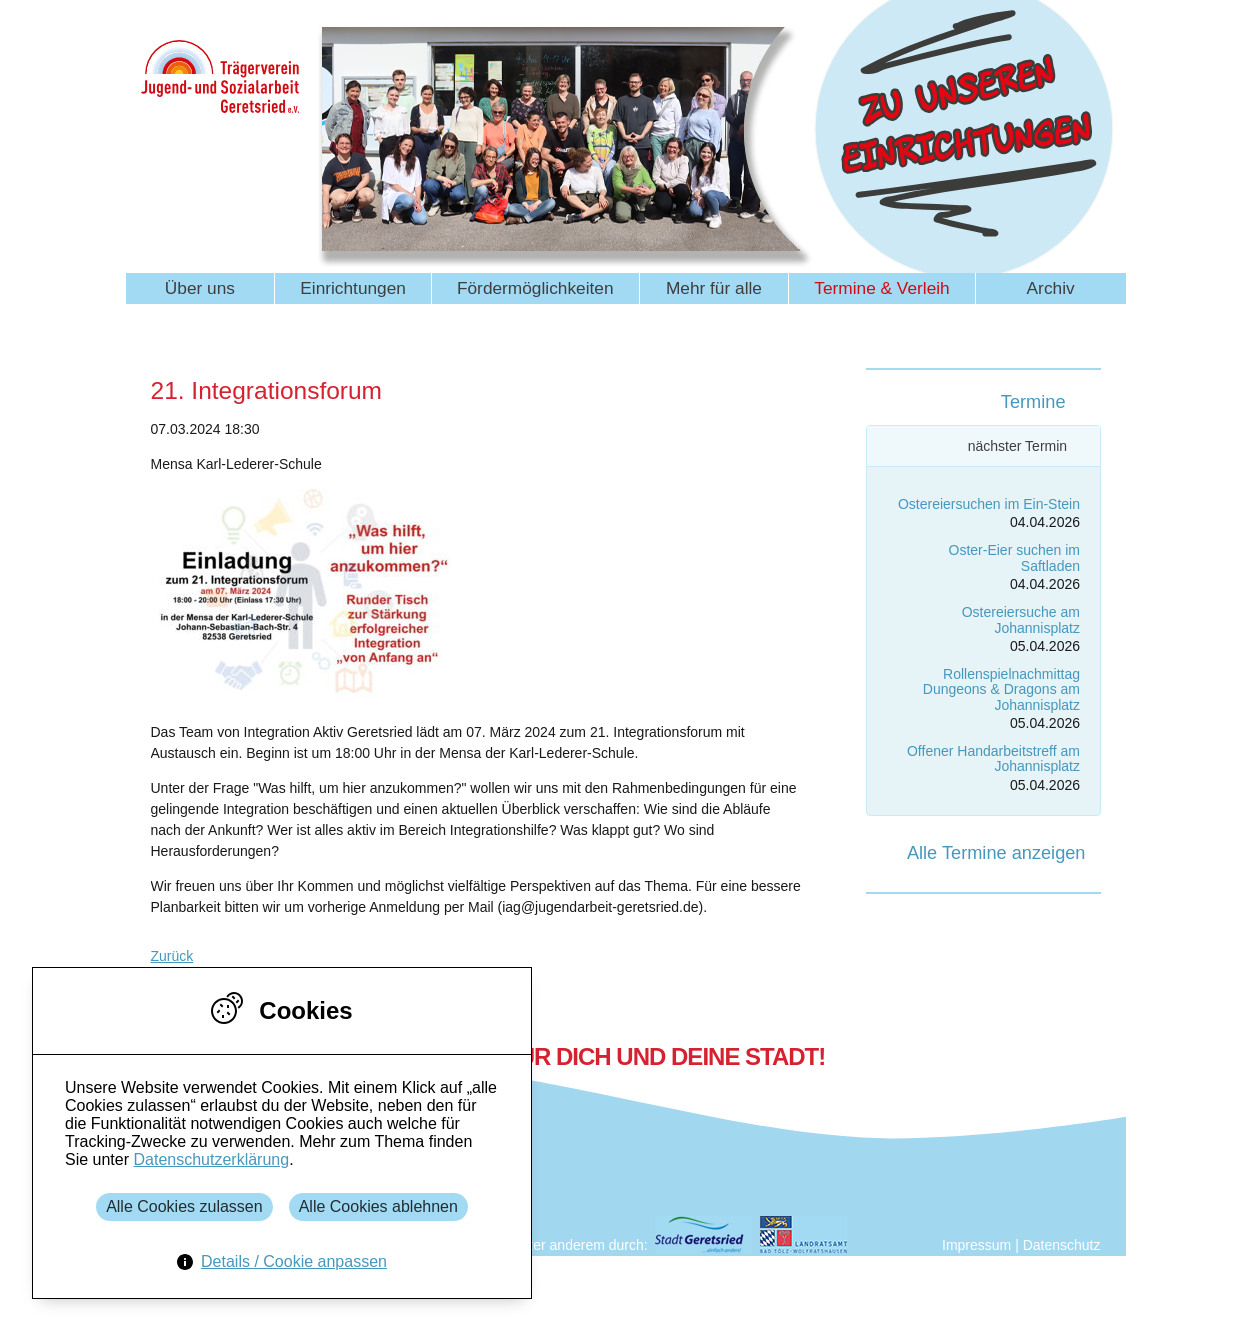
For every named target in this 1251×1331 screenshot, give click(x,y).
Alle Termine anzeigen (996, 853)
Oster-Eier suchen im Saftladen (1014, 557)
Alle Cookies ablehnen (378, 1206)
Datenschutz (1062, 1245)
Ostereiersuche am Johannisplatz (1021, 619)
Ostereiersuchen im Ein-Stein (989, 504)
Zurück (172, 956)
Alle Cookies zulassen (184, 1206)
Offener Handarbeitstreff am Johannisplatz (993, 758)
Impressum (976, 1245)
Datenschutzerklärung (211, 1159)
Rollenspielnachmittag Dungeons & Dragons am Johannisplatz (1001, 689)
